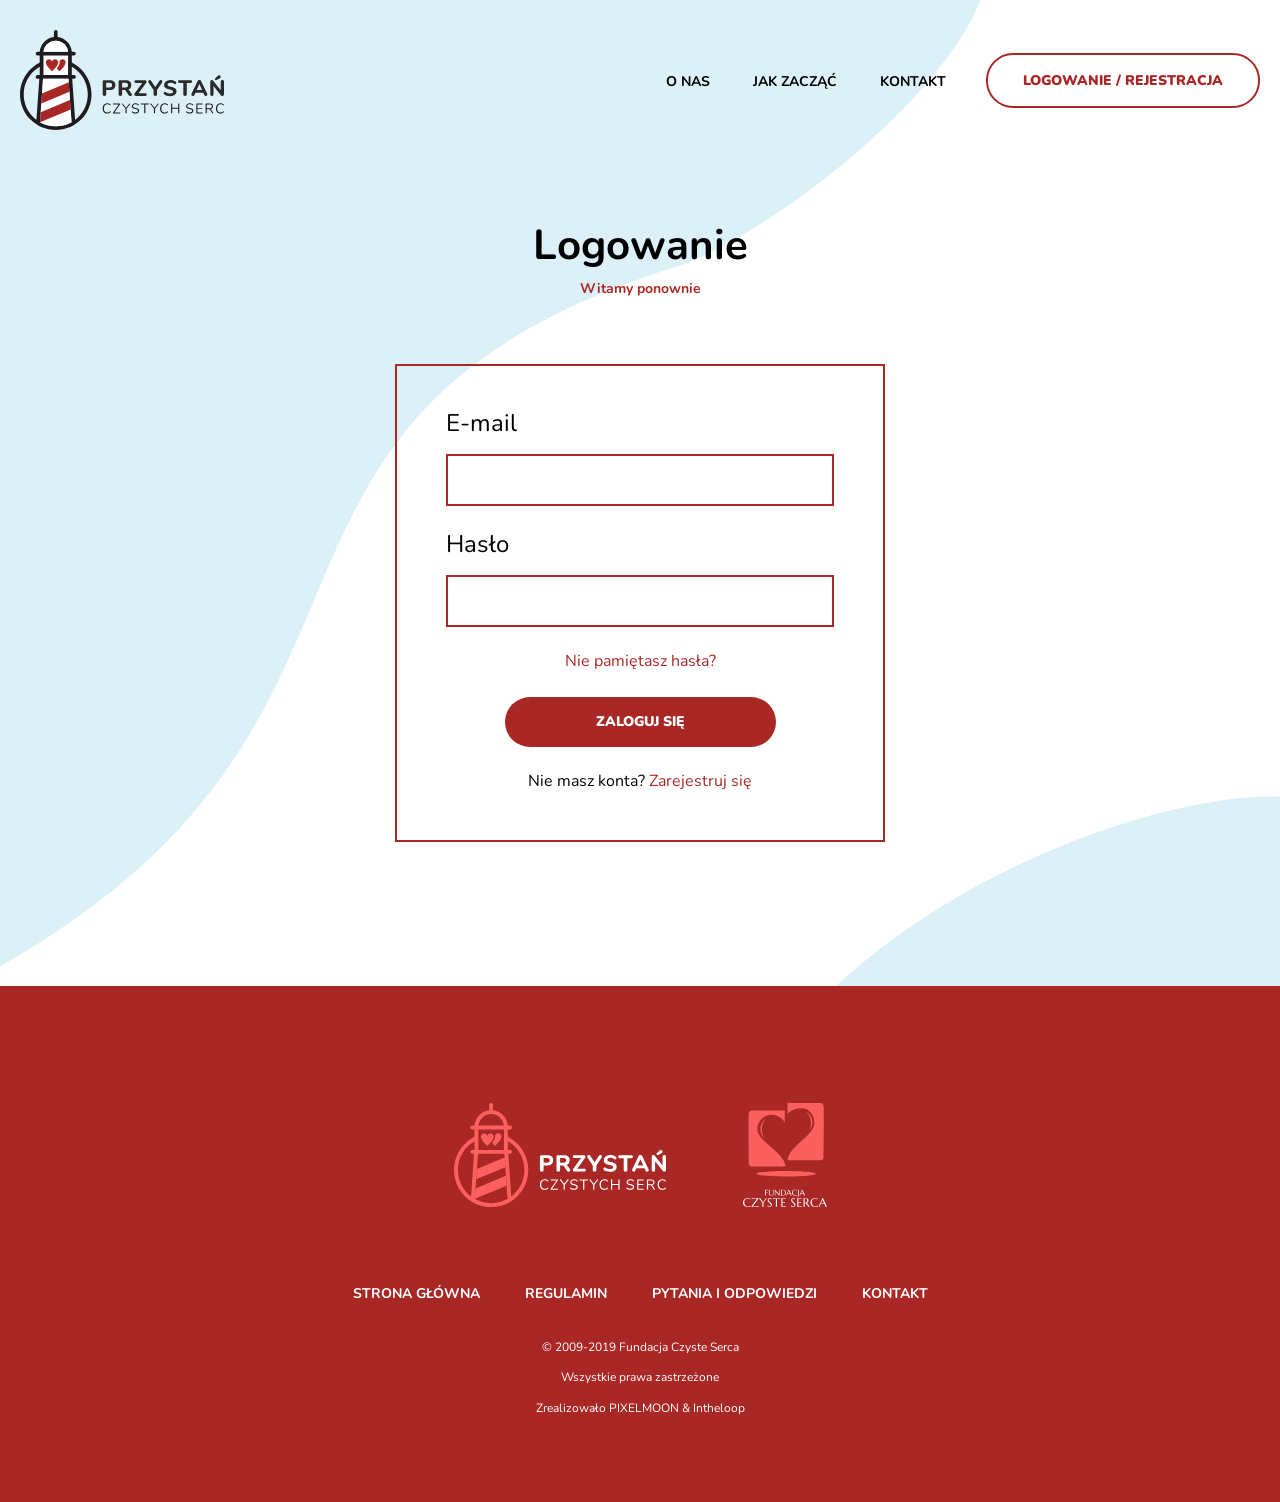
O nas (688, 81)
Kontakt (913, 81)
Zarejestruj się (700, 781)
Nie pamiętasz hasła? (640, 661)
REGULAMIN (566, 1293)
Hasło (477, 544)
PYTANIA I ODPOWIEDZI (734, 1293)
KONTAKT (895, 1293)
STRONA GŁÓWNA (416, 1293)
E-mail (481, 423)
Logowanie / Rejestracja (1123, 80)
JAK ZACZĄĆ (795, 81)
